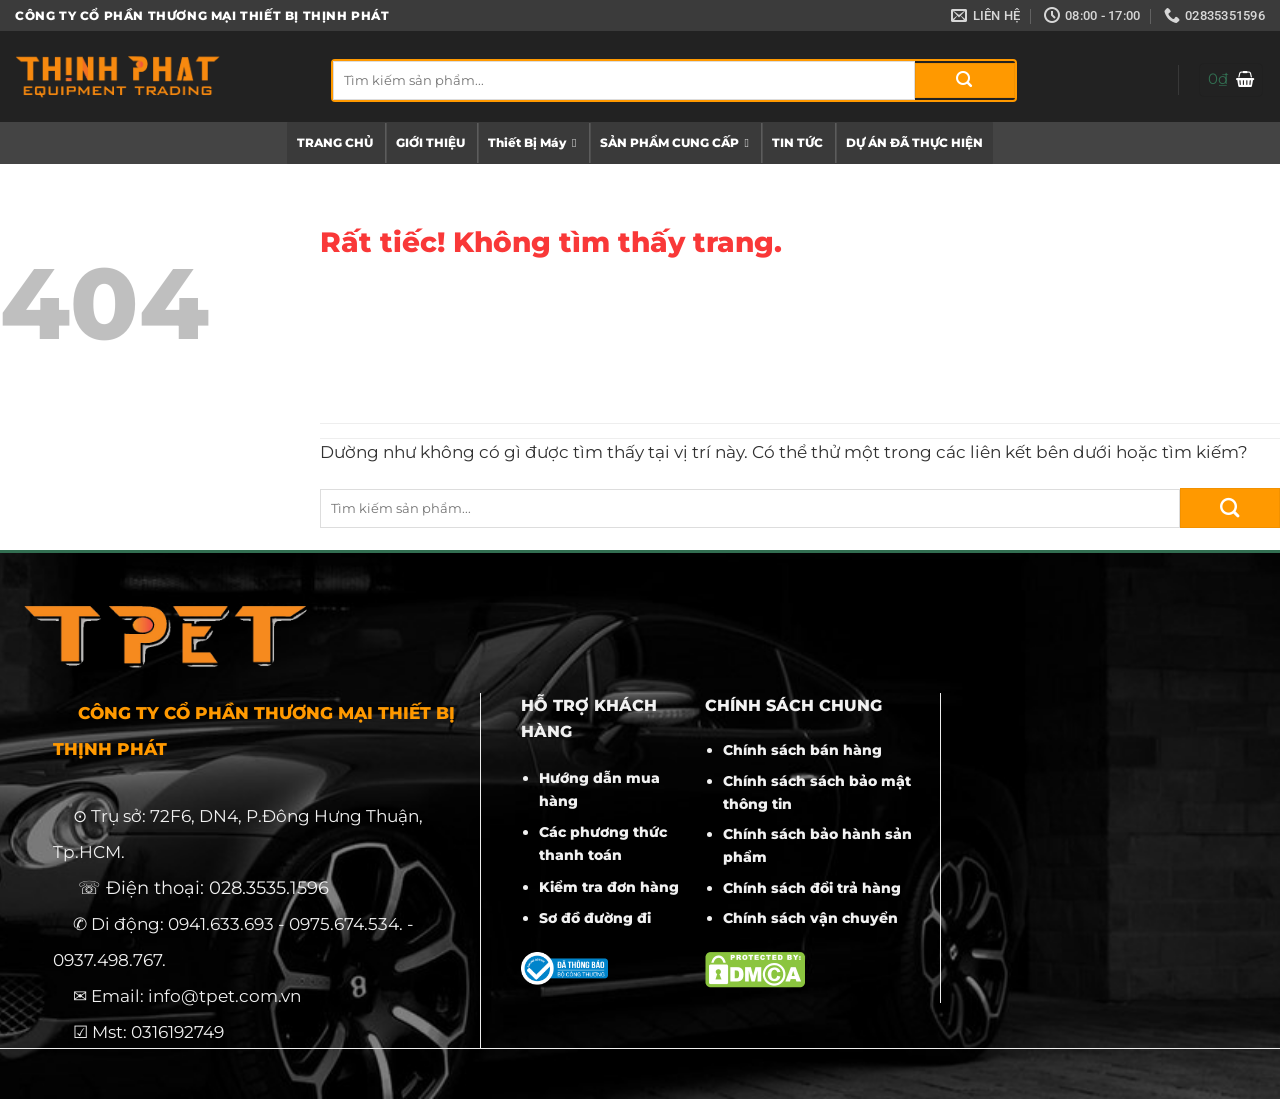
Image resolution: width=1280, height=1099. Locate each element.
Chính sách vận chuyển (810, 918)
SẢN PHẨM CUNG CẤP (674, 143)
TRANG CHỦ (335, 142)
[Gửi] (965, 80)
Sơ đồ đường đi (595, 918)
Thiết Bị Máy (532, 143)
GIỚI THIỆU (430, 142)
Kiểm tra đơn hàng (609, 887)
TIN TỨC (797, 142)
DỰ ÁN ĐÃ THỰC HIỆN (914, 142)
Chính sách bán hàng (802, 750)
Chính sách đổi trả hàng (812, 888)
